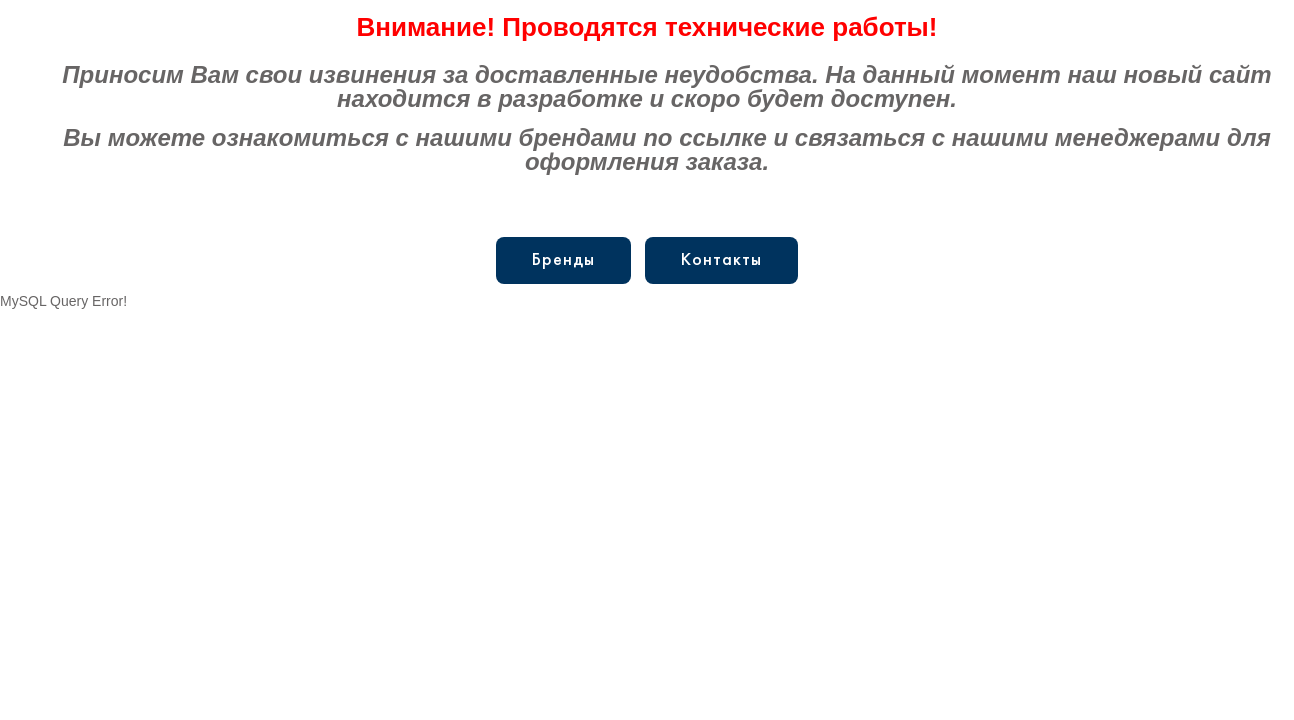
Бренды (563, 260)
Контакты (721, 260)
